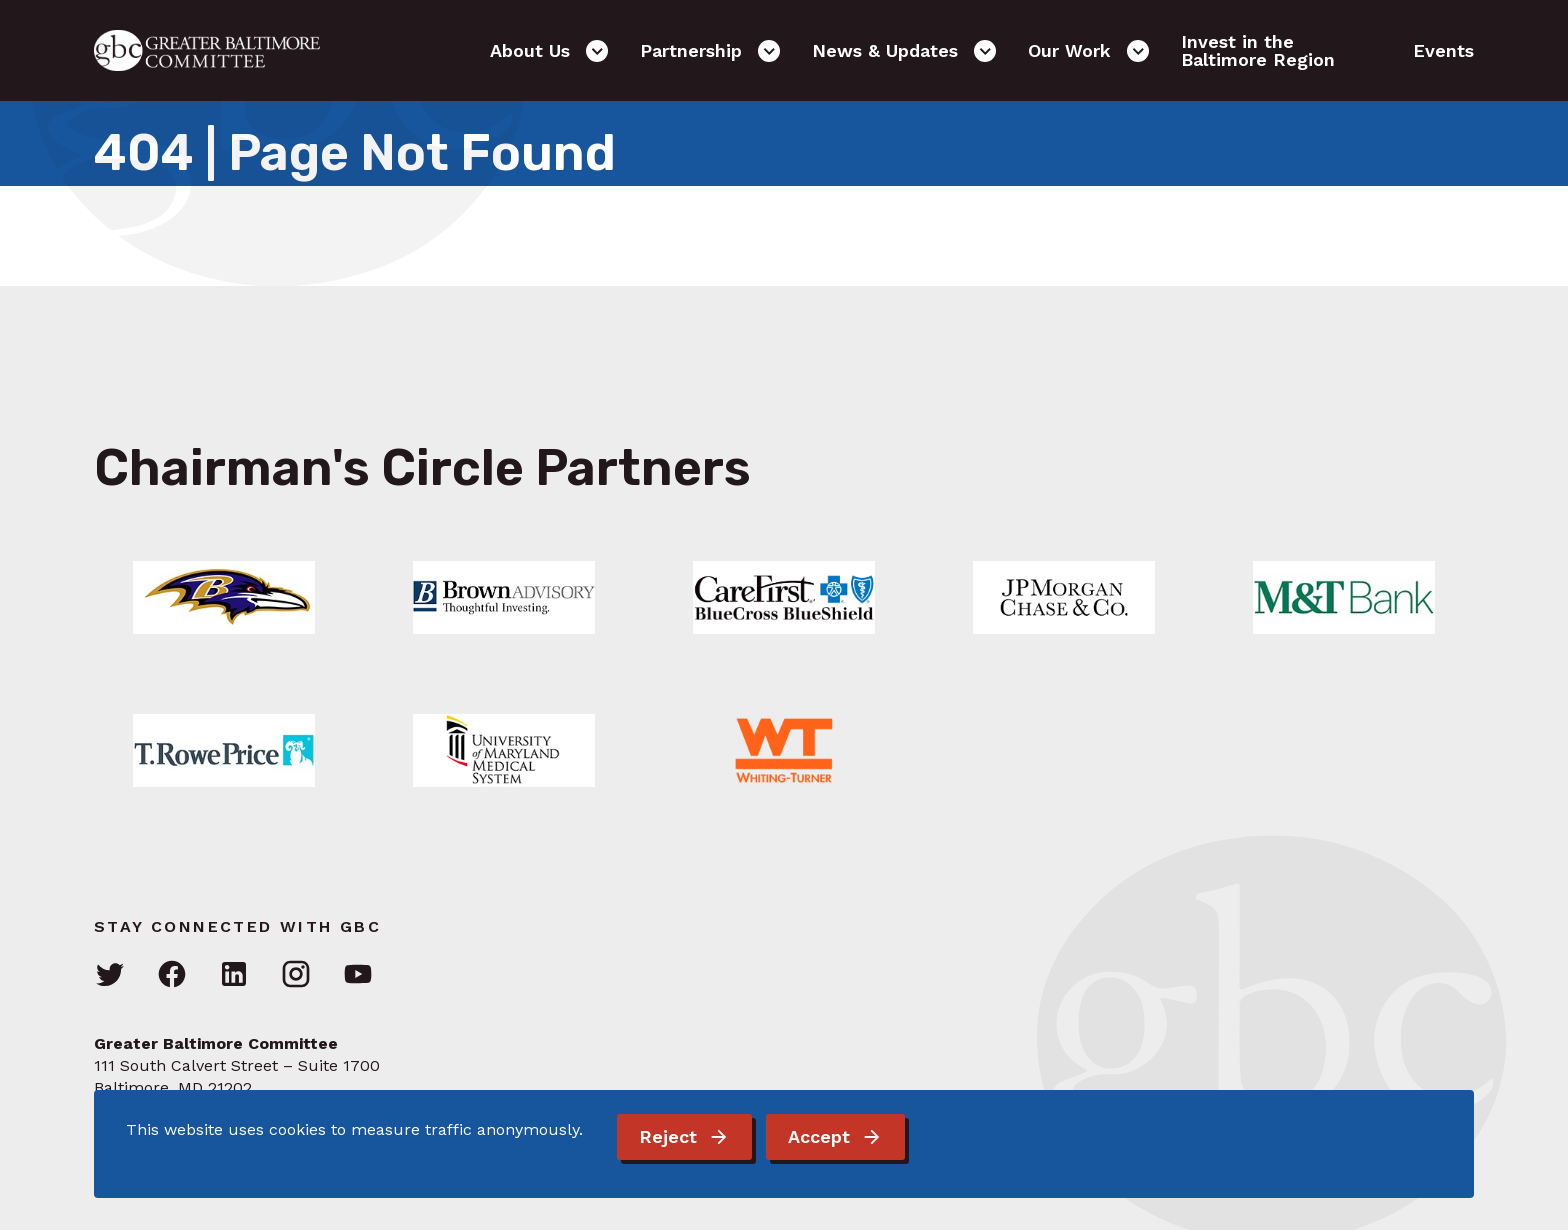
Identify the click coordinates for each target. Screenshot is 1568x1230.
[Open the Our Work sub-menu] (1138, 51)
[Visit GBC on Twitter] (110, 975)
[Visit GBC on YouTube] (358, 975)
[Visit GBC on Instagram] (296, 975)
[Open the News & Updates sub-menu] (985, 51)
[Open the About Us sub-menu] (597, 51)
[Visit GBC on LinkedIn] (234, 975)
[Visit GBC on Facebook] (172, 975)
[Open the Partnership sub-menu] (769, 51)
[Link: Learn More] (224, 597)
